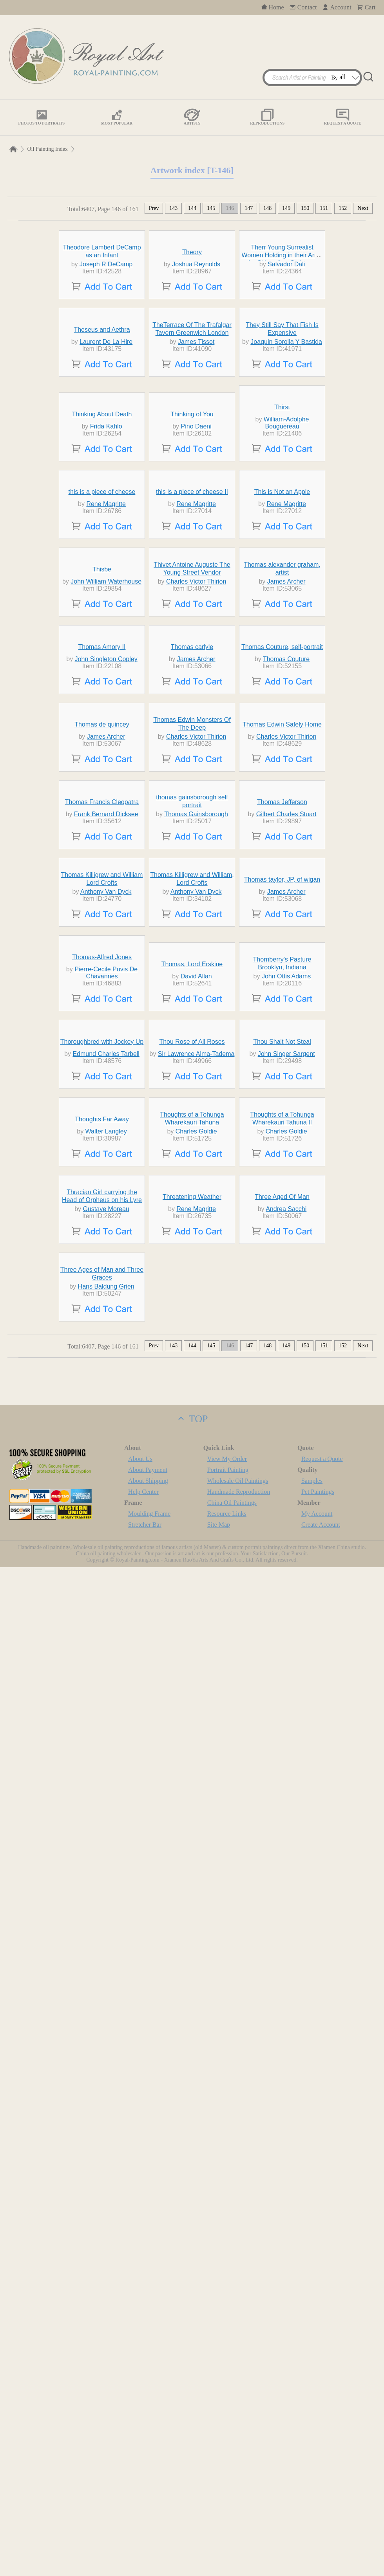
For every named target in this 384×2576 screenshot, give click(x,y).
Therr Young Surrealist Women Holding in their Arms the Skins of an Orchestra (282, 327)
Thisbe (101, 929)
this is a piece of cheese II (192, 780)
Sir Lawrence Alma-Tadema (196, 1846)
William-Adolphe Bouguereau (286, 639)
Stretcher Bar (144, 2533)
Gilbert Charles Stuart (286, 1390)
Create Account (320, 2533)
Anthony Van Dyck (105, 1540)
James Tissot (196, 486)
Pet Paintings (317, 2500)
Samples (311, 2489)
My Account (317, 2522)
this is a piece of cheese (102, 780)
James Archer (286, 941)
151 (324, 208)
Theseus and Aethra (102, 473)
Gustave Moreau (106, 2145)
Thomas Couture (286, 1091)
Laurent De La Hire (106, 486)
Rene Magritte (106, 792)
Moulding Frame (149, 2522)
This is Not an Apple (282, 780)
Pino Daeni (196, 642)
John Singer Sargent (286, 1846)
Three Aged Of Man (282, 2133)
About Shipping (148, 2489)
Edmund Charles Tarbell (105, 1846)
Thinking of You (191, 630)
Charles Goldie (196, 1996)
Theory (192, 324)
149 (286, 208)
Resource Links (226, 2522)
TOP (192, 2427)
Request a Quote (322, 2467)
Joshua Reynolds (196, 336)
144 (192, 208)
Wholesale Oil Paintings (237, 2489)
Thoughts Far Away (102, 1984)
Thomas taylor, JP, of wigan (282, 1528)
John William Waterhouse (106, 941)
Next (362, 208)
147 (249, 208)
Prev (154, 208)
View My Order (227, 2467)
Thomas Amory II (102, 1079)
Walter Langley (106, 1996)
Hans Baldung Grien (106, 2295)
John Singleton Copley (106, 1091)
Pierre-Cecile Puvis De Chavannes (106, 1693)
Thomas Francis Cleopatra (102, 1378)
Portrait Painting (227, 2478)
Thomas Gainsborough (196, 1390)
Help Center (143, 2500)
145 (211, 208)
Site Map (218, 2533)
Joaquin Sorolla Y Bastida (286, 486)
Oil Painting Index (47, 149)
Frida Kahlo (106, 642)
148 (267, 208)
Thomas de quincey (101, 1229)
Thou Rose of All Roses (192, 1834)
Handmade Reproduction (238, 2500)
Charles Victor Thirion (196, 941)
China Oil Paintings (232, 2511)
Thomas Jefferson (282, 1378)
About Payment (147, 2478)
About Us (140, 2467)
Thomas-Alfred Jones (102, 1677)
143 (173, 208)
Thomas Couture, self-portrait (282, 1079)
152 (343, 208)
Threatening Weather (192, 2133)
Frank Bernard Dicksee (106, 1390)
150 (305, 208)
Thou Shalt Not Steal (282, 1834)
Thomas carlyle (192, 1079)
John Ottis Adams (286, 1697)
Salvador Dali (286, 336)
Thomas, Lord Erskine (192, 1684)
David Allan (196, 1697)
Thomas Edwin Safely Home (282, 1229)
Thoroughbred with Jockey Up (102, 1834)
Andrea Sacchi (286, 2145)
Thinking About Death (102, 630)
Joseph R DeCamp (106, 336)
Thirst (282, 623)
